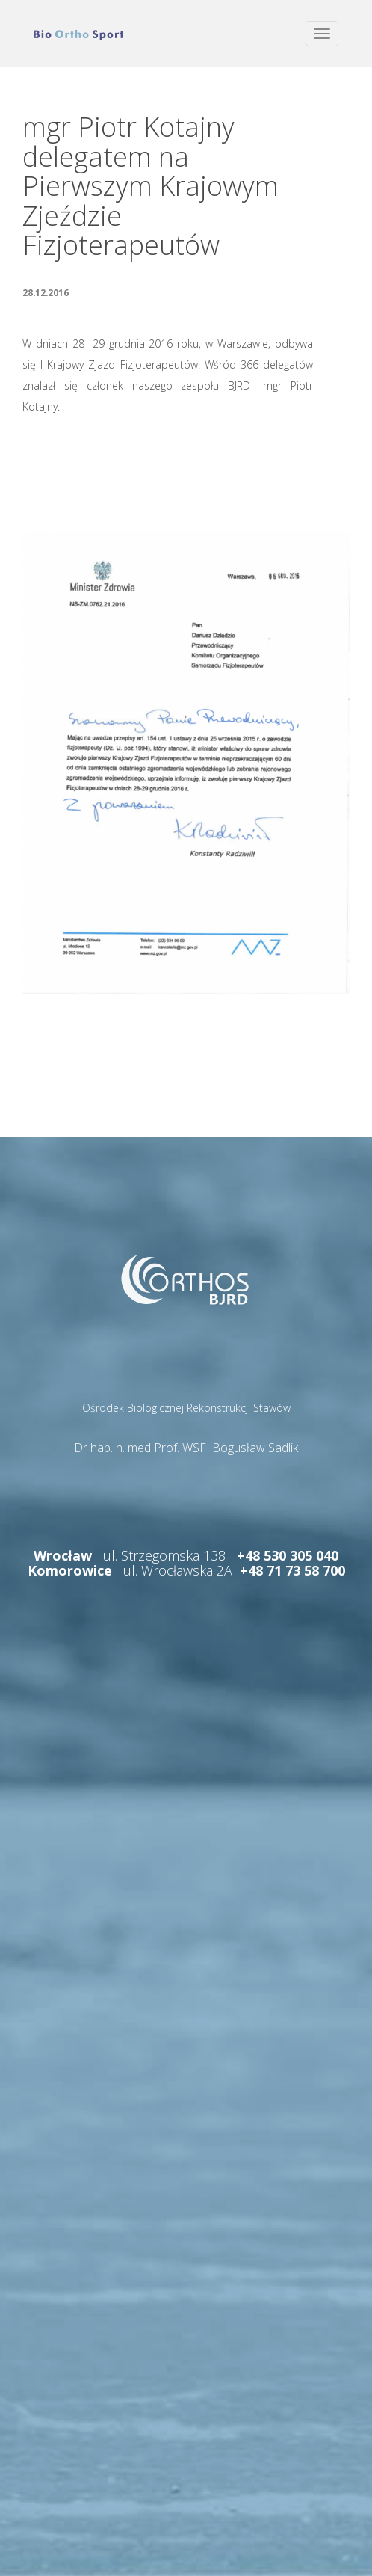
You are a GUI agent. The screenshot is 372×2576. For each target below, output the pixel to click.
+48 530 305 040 (287, 1555)
